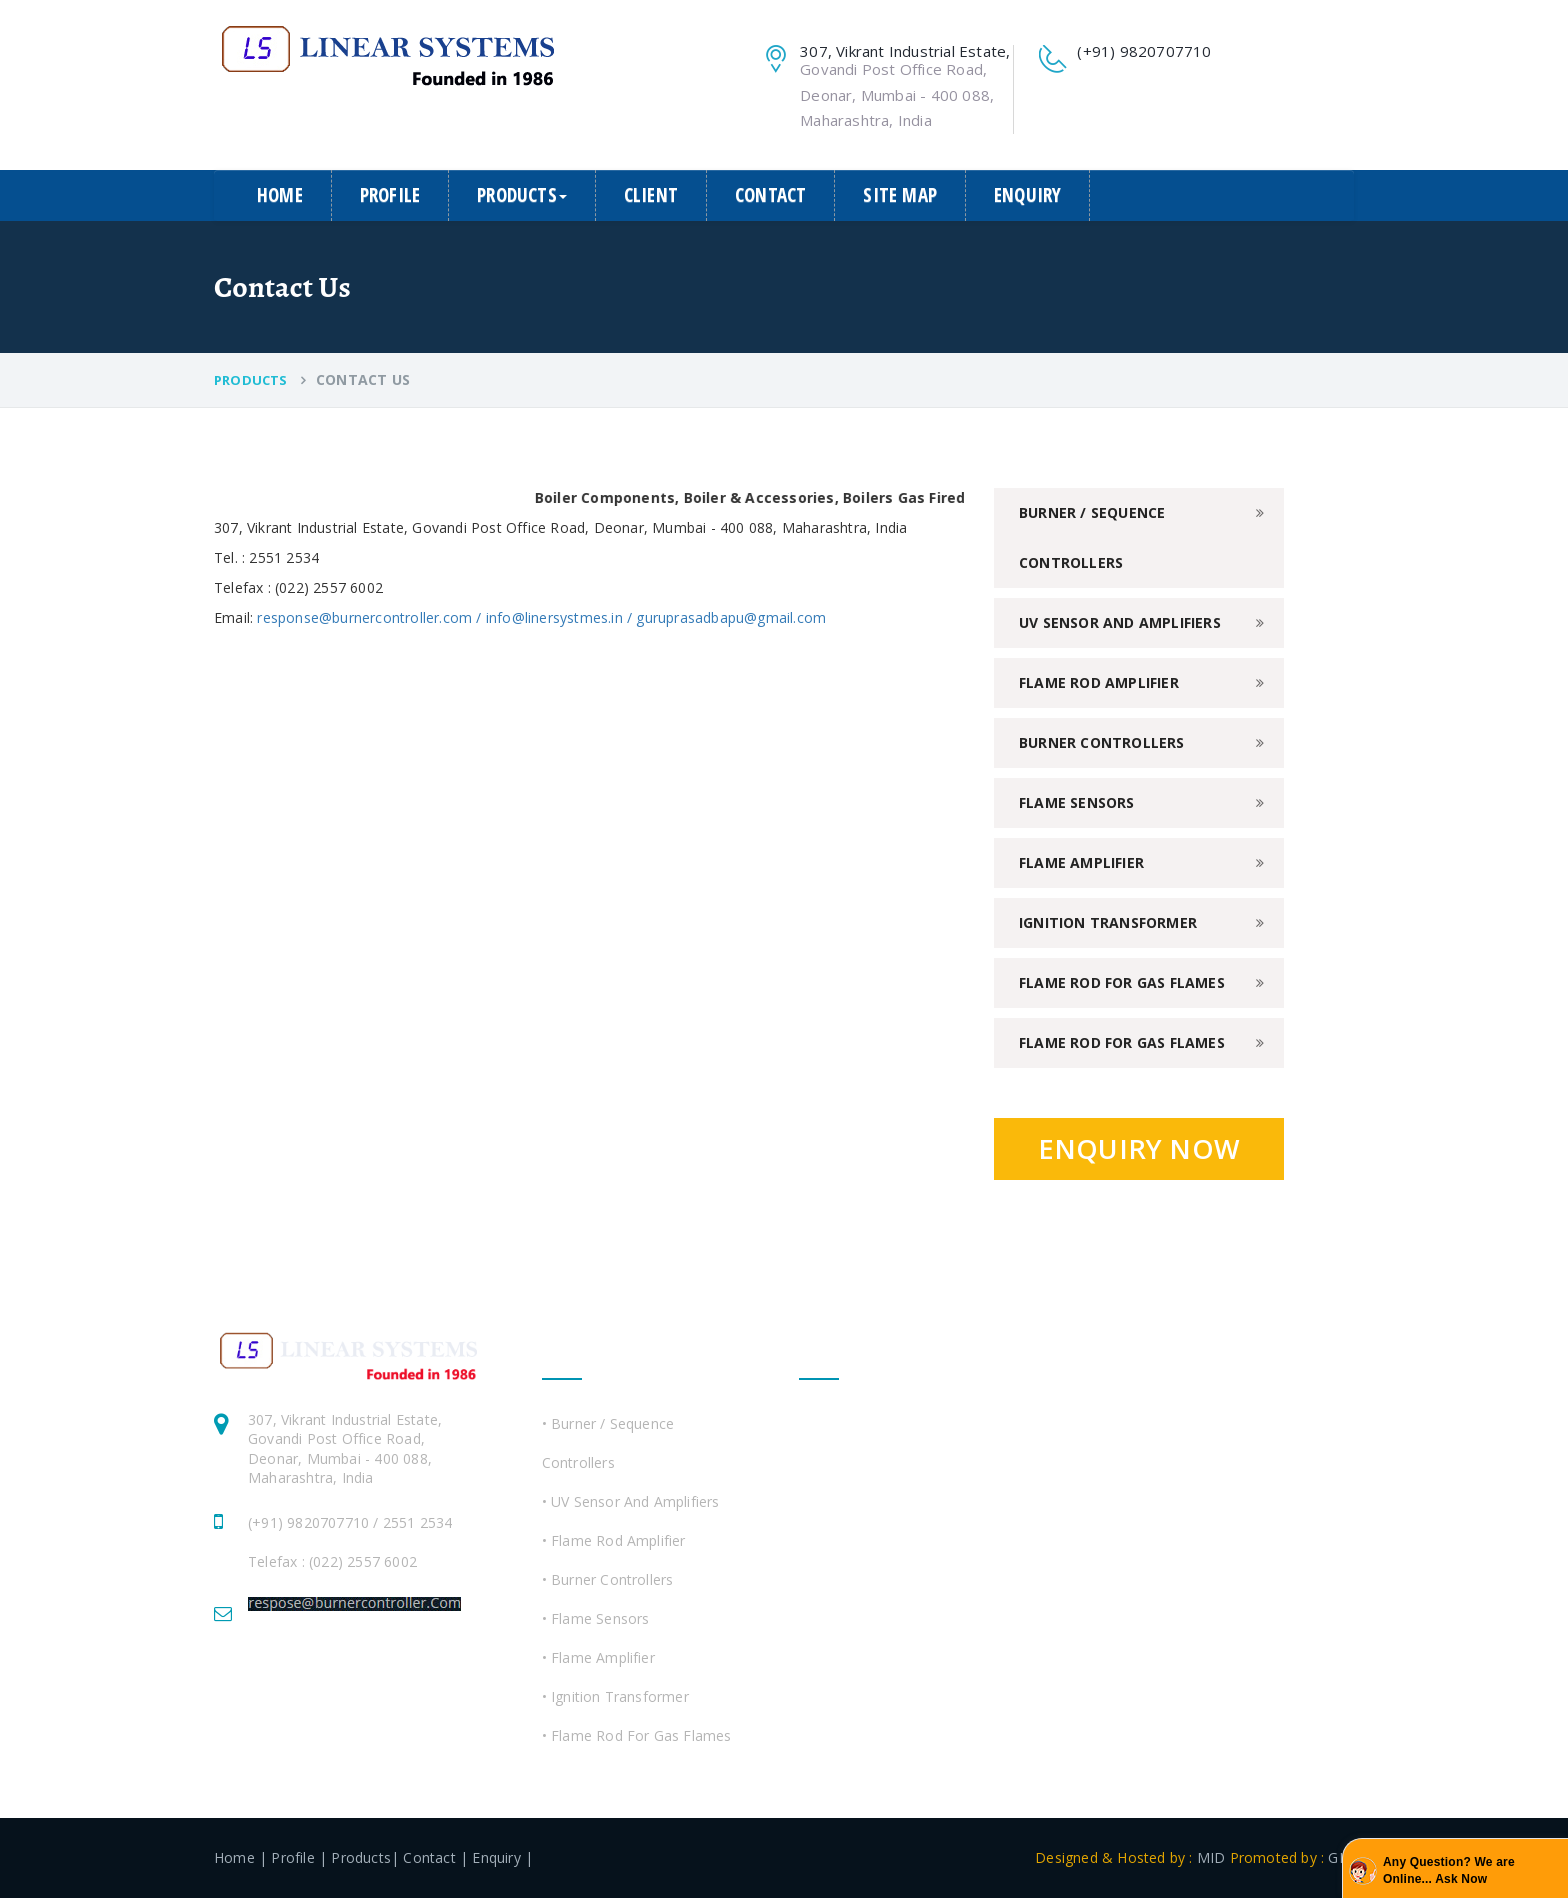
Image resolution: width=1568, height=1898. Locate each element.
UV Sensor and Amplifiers (1120, 622)
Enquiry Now (1139, 1148)
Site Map (900, 195)
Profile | (299, 1857)
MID (1211, 1857)
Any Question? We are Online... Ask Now (1449, 1870)
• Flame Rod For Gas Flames (637, 1735)
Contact (770, 195)
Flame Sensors (1077, 802)
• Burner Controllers (608, 1579)
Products (522, 195)
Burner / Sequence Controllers (1092, 537)
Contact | (435, 1857)
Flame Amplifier (1081, 862)
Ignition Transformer (1108, 922)
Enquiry (1027, 195)
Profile (390, 195)
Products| (365, 1857)
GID (1339, 1857)
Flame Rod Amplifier (1099, 682)
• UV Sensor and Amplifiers (631, 1501)
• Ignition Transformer (615, 1696)
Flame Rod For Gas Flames (1122, 982)
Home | (240, 1857)
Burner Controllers (1102, 742)
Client (651, 195)
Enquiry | (502, 1857)
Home (280, 195)
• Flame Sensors (596, 1618)
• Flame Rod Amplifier (614, 1540)
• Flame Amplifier (598, 1657)
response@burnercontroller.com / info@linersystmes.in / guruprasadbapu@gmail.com (541, 617)
